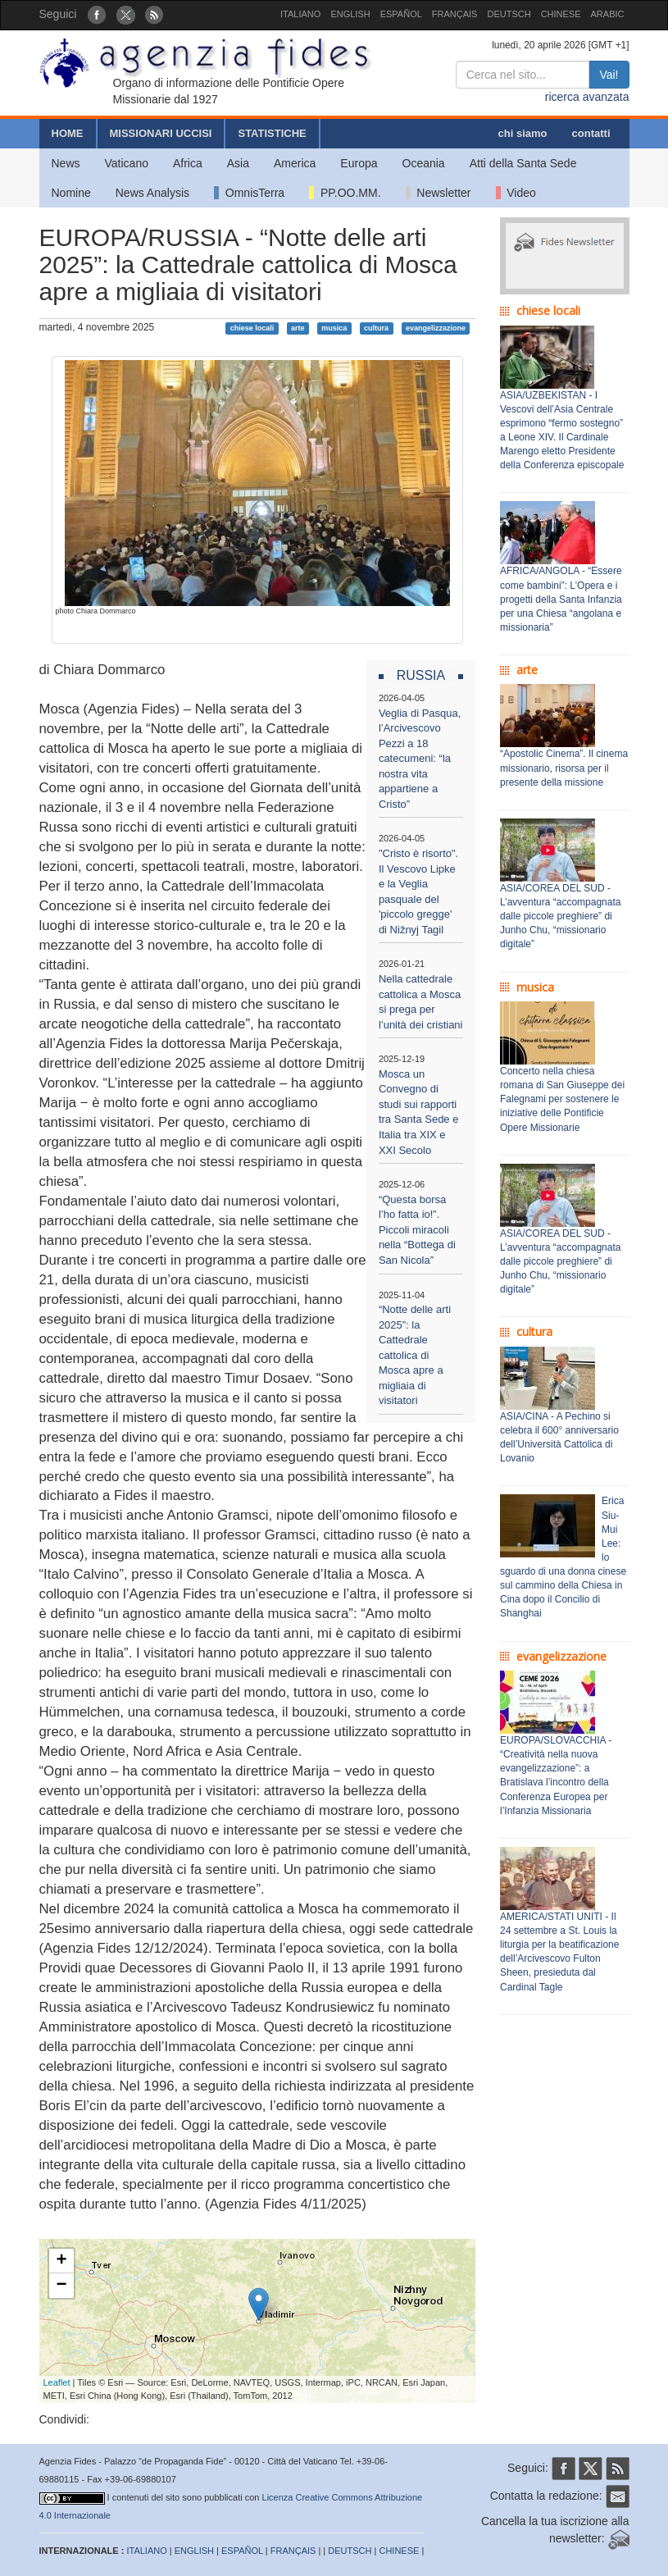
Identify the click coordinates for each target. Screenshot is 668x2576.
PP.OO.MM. (344, 192)
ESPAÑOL (401, 14)
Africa (187, 163)
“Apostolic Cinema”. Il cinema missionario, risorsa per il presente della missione (564, 767)
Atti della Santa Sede (523, 163)
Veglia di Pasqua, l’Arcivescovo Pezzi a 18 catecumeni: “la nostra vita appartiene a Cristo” (420, 758)
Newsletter (438, 192)
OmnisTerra (249, 192)
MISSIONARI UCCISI (161, 133)
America (295, 163)
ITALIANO (300, 14)
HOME (68, 133)
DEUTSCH (508, 14)
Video (516, 192)
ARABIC (608, 14)
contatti (591, 133)
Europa (358, 163)
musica (334, 328)
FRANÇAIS (455, 14)
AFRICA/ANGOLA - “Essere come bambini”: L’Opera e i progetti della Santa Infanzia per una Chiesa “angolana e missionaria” (561, 599)
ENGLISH (350, 14)
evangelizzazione (436, 328)
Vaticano (126, 163)
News (66, 163)
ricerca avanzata (587, 96)
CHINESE (561, 14)
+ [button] (61, 2261)
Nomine (71, 192)
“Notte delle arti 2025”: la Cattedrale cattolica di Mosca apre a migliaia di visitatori (415, 1355)
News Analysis (152, 192)
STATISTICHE (272, 133)
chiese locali (252, 328)
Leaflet (56, 2382)
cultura (376, 328)
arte (298, 328)
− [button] (61, 2285)
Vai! (608, 74)
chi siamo (523, 133)
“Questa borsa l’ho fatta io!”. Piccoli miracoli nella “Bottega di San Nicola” (417, 1229)
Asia (238, 163)
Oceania (423, 163)
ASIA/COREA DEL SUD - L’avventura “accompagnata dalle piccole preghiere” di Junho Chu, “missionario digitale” (560, 916)
